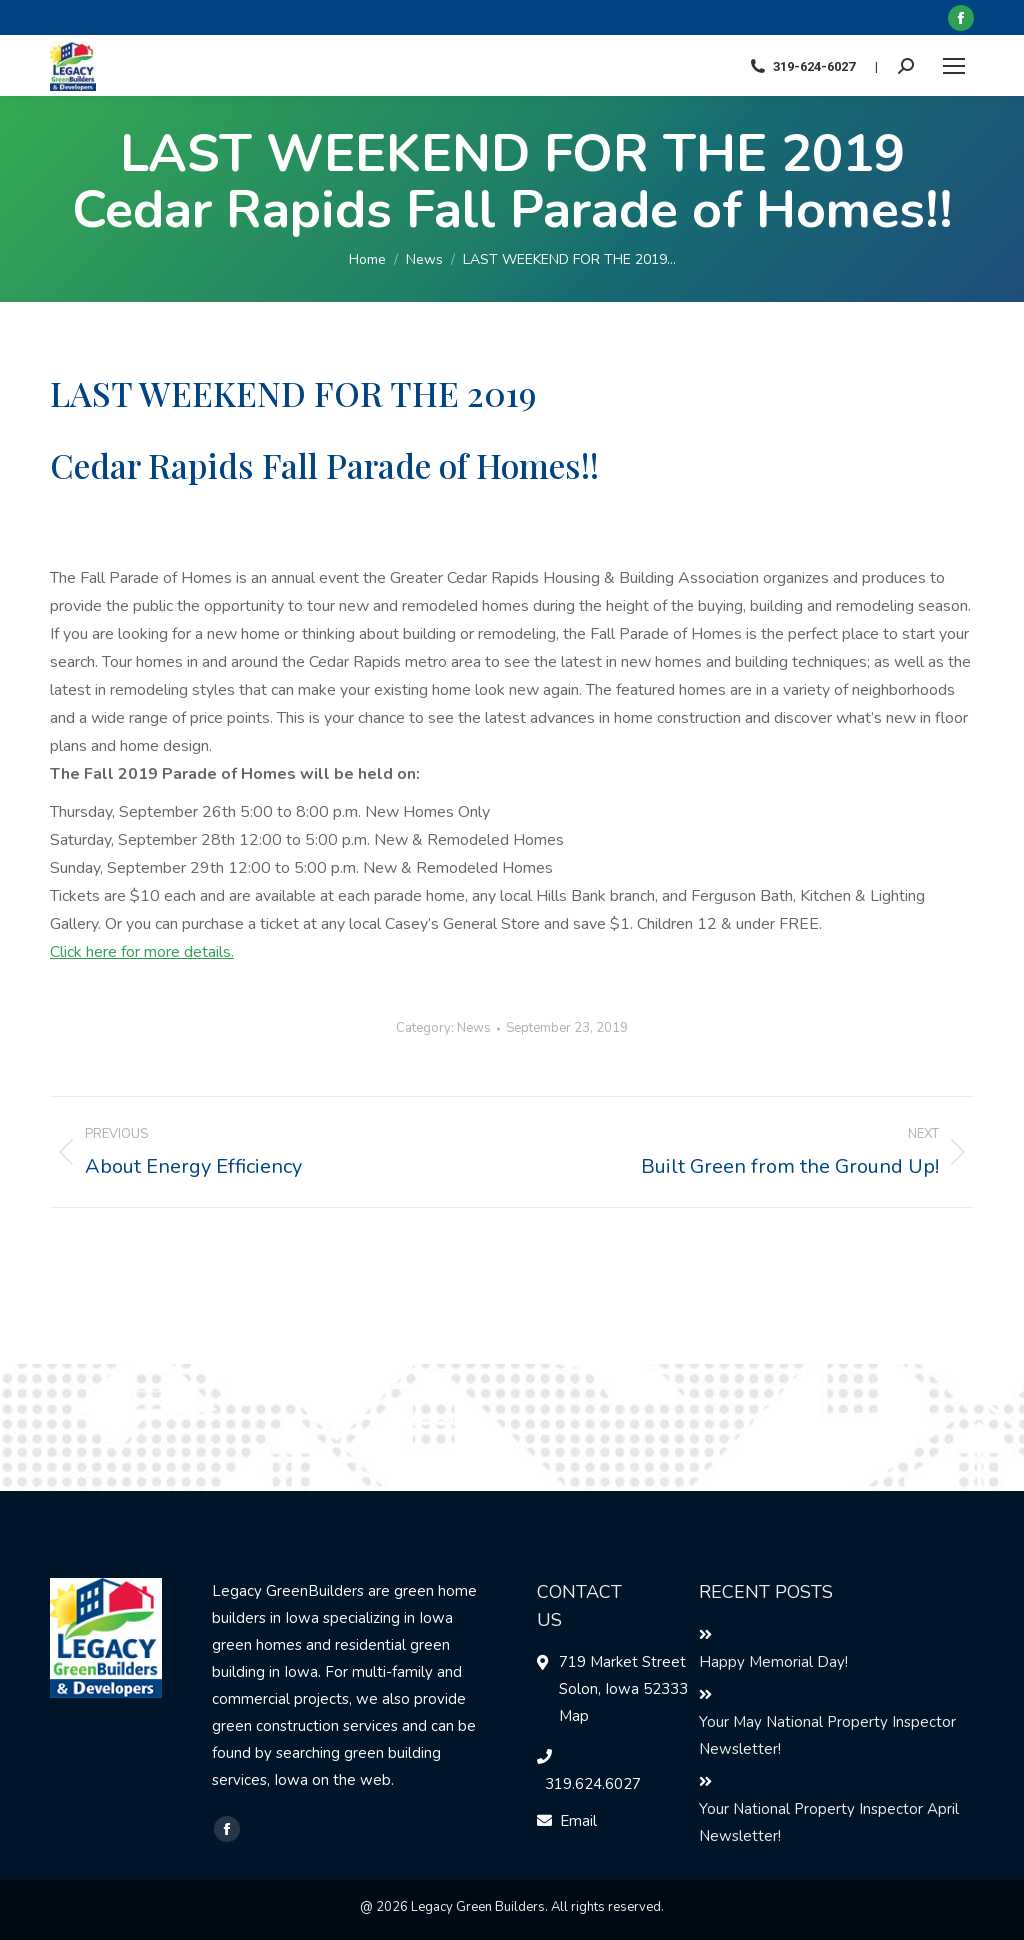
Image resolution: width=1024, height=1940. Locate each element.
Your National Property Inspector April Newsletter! (829, 1822)
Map (574, 1716)
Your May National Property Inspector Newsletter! (827, 1735)
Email (578, 1821)
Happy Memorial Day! (773, 1662)
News (474, 1028)
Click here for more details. (142, 952)
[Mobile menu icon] (954, 66)
